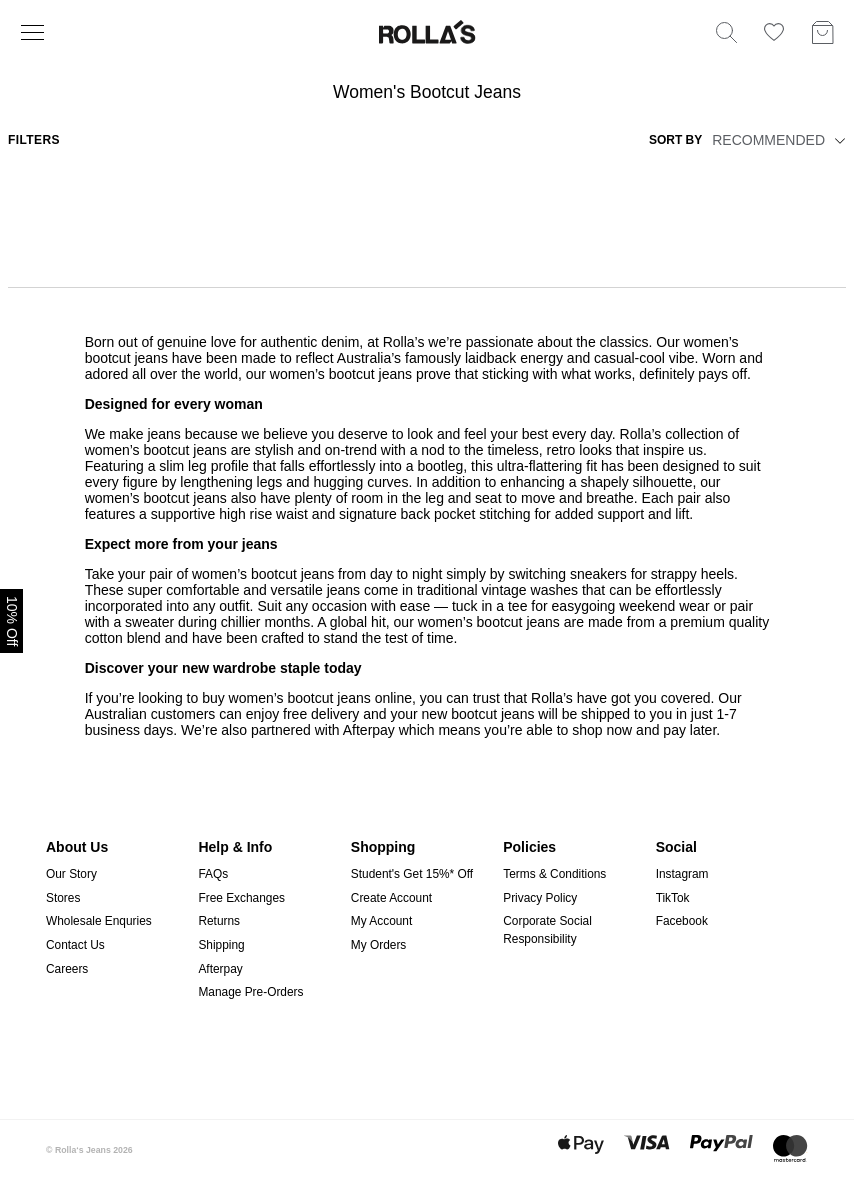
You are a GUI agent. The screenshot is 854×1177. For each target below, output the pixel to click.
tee (517, 606)
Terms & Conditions (554, 874)
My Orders (379, 945)
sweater (149, 622)
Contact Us (75, 945)
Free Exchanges (241, 898)
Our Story (71, 874)
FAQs (213, 874)
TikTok (673, 898)
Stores (63, 898)
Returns (219, 921)
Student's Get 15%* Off (412, 874)
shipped (603, 714)
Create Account (391, 898)
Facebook (682, 921)
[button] (837, 140)
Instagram (682, 874)
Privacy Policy (540, 898)
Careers (67, 969)
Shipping (221, 945)
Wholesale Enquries (99, 921)
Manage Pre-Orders (250, 992)
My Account (381, 921)
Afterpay (220, 969)
